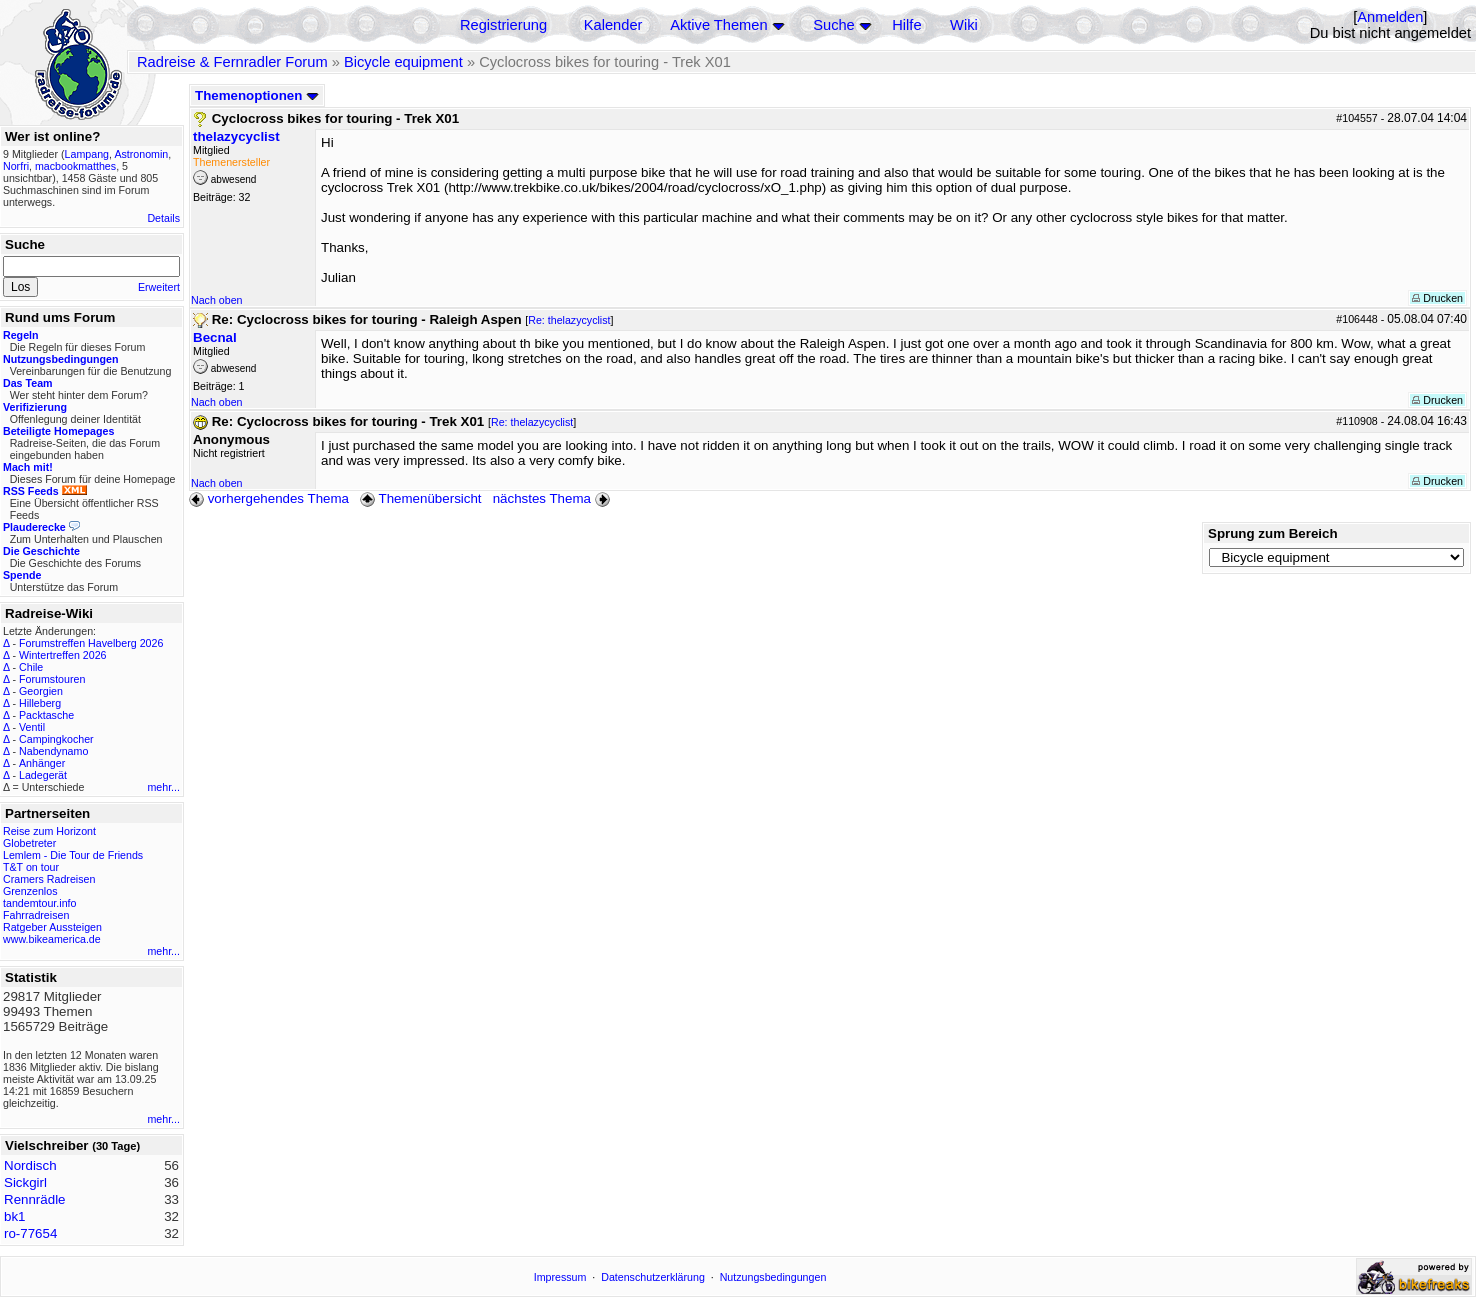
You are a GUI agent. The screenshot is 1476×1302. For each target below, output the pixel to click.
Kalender (613, 25)
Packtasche (46, 715)
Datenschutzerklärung (653, 1277)
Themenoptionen (257, 95)
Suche (834, 25)
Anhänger (42, 763)
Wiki (964, 25)
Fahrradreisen (36, 915)
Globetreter (29, 843)
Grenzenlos (30, 891)
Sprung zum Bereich (1273, 533)
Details (163, 218)
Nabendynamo (53, 751)
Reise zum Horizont (49, 831)
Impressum (560, 1277)
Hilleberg (40, 703)
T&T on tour (31, 867)
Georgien (41, 691)
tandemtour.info (39, 903)
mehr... (163, 787)
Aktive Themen (718, 25)
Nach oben (217, 300)
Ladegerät (43, 775)
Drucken (1437, 298)
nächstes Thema (553, 498)
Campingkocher (56, 739)
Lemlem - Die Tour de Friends (73, 855)
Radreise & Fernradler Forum (232, 62)
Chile (31, 667)
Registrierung (503, 25)
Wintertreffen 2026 (62, 655)
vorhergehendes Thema (269, 498)
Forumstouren (52, 679)
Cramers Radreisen (49, 879)
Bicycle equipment (403, 62)
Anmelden (1390, 17)
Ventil (32, 727)
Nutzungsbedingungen (773, 1277)
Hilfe (906, 25)
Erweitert (159, 287)
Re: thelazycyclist (569, 320)
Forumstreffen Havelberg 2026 (91, 643)
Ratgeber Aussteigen (52, 927)
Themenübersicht (420, 498)
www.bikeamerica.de (52, 939)
